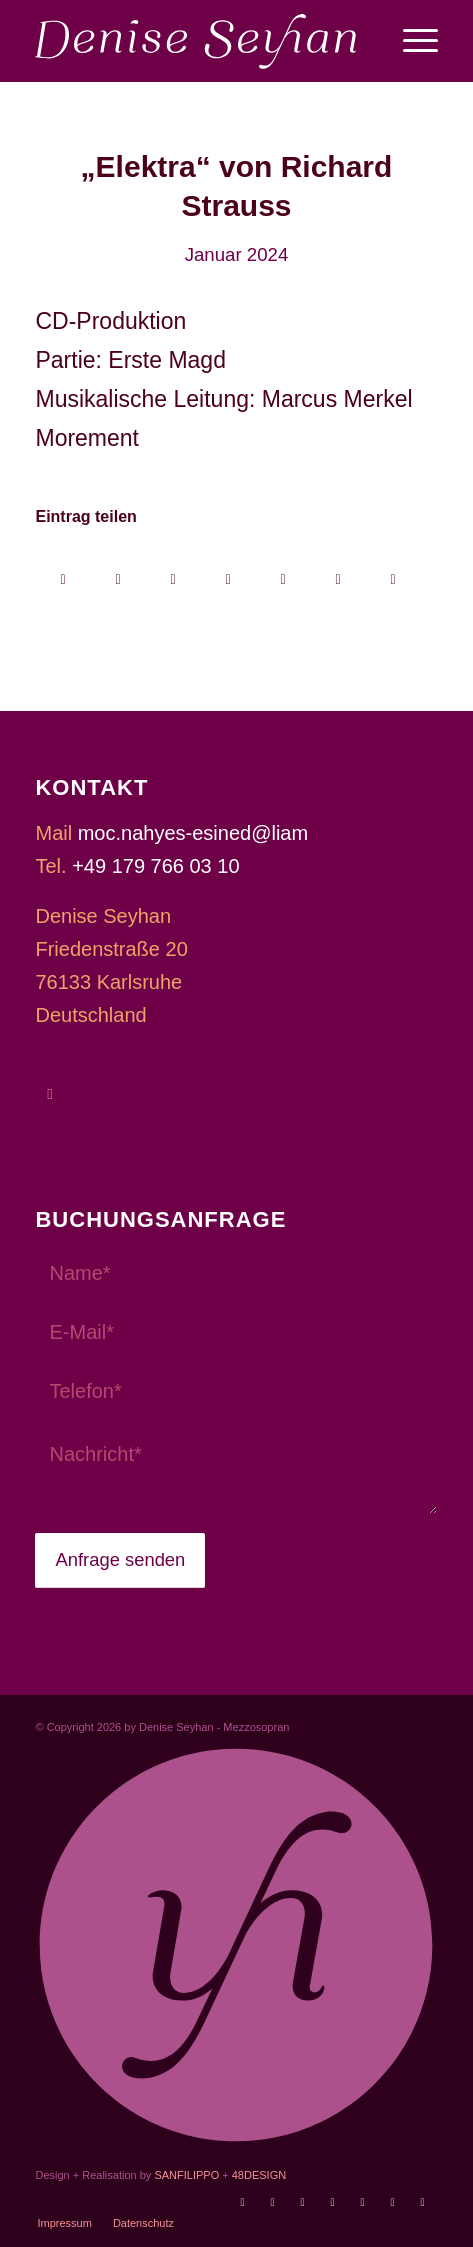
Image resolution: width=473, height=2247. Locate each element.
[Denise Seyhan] (196, 41)
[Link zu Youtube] (243, 2202)
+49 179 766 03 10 (155, 866)
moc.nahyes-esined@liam (193, 833)
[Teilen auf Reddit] (337, 572)
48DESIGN (259, 2175)
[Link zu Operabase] (273, 2202)
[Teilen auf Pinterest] (227, 572)
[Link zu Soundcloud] (363, 2202)
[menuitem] (410, 41)
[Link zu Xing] (393, 2202)
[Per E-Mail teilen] (392, 572)
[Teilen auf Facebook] (62, 572)
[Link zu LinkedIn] (423, 2202)
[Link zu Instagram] (333, 2202)
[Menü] (410, 41)
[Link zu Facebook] (303, 2202)
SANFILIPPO (186, 2175)
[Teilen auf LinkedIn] (282, 572)
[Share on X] (117, 572)
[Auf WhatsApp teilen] (172, 572)
